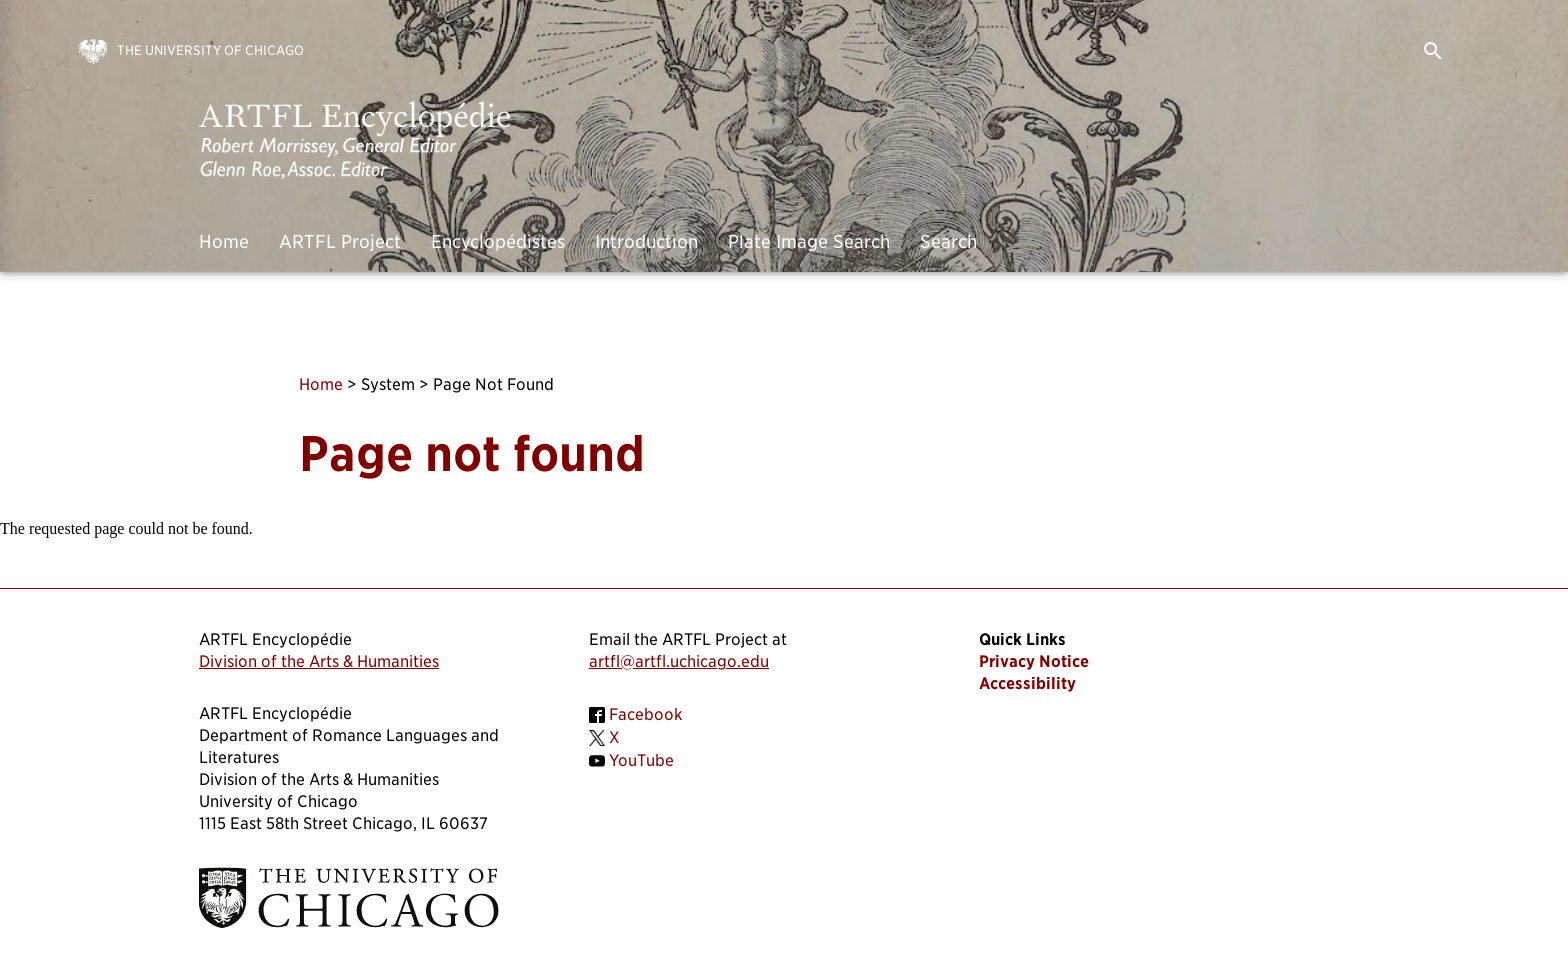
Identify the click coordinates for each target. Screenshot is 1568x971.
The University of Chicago (210, 50)
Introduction (646, 241)
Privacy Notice (1034, 661)
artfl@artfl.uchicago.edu (679, 661)
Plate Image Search (809, 241)
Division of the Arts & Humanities (319, 661)
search (1433, 51)
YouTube (641, 760)
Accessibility (1027, 683)
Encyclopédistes (498, 241)
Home (224, 241)
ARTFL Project (340, 241)
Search (948, 241)
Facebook (646, 714)
